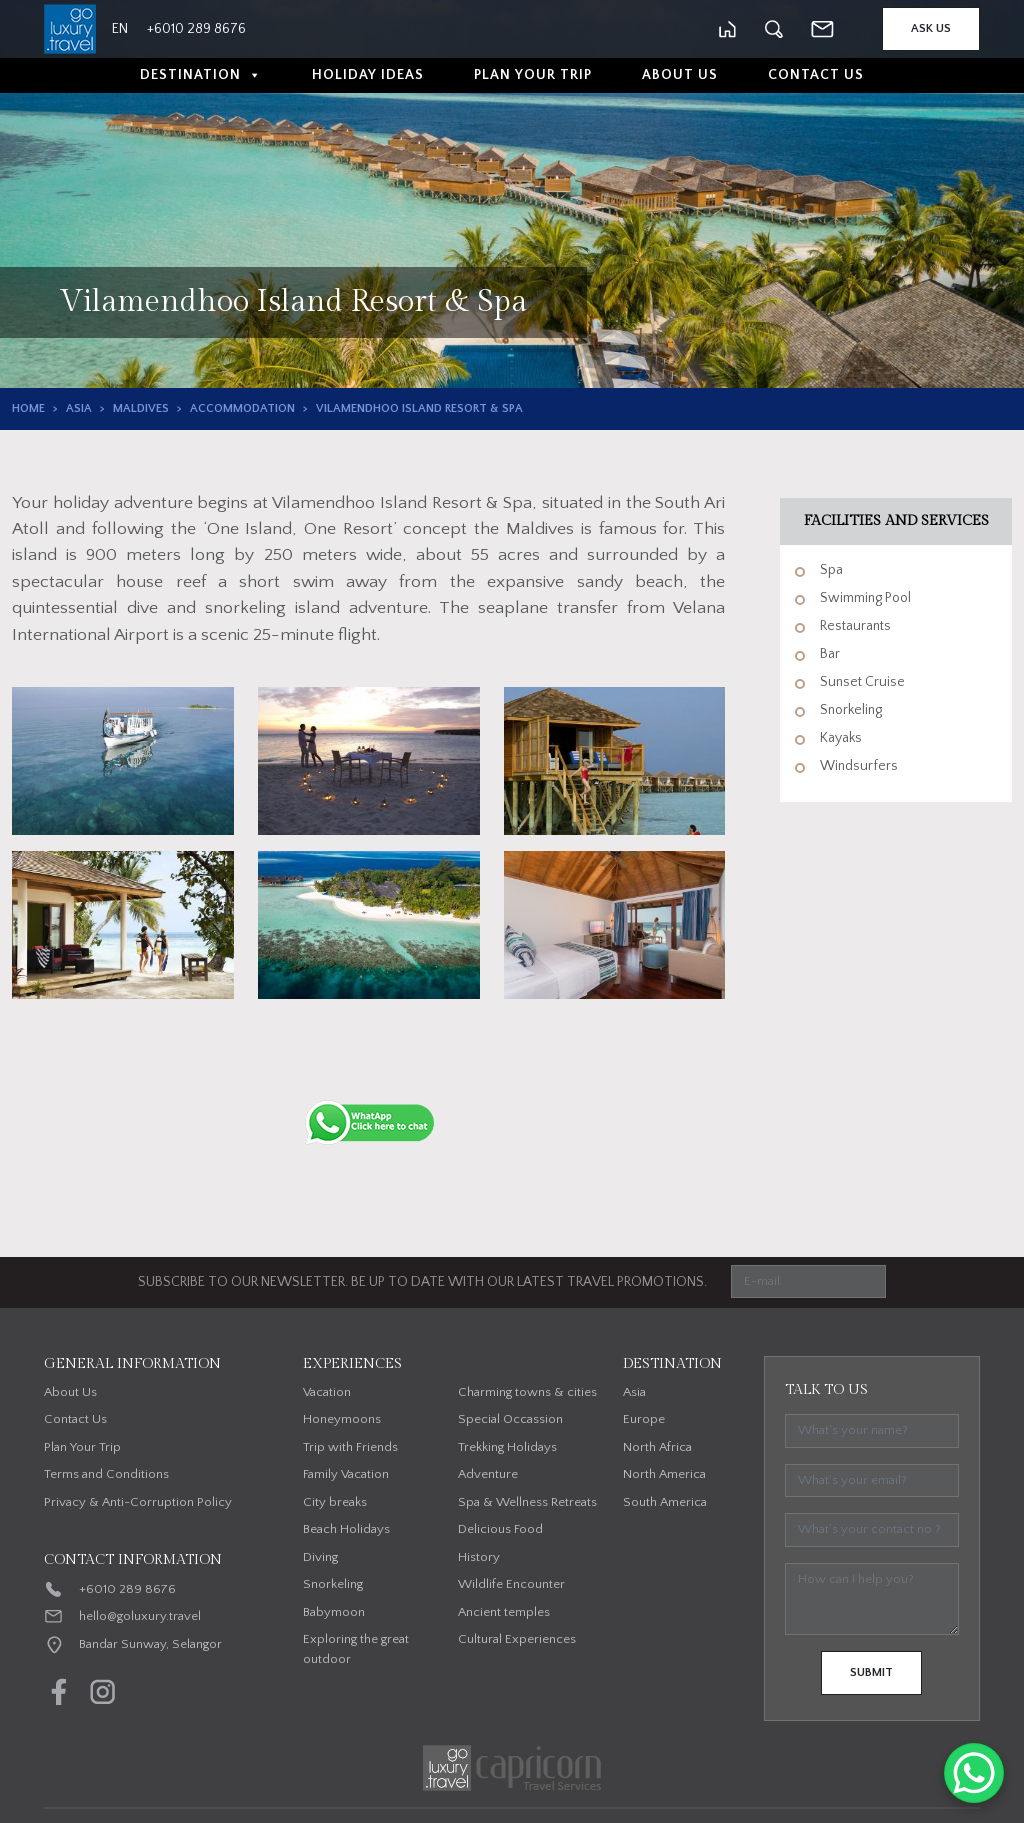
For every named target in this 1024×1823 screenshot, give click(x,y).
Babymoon (334, 1612)
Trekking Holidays (507, 1447)
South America (665, 1502)
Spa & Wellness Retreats (527, 1502)
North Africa (657, 1447)
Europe (644, 1419)
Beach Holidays (346, 1529)
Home (28, 408)
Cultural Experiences (517, 1639)
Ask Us (931, 28)
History (479, 1557)
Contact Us (816, 75)
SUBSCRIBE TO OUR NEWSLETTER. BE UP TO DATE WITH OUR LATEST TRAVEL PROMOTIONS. (422, 1282)
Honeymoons (342, 1419)
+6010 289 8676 (127, 1589)
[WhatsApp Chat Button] (974, 1773)
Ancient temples (504, 1612)
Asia (79, 408)
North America (664, 1474)
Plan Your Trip (533, 75)
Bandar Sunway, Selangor (150, 1644)
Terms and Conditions (106, 1474)
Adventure (488, 1474)
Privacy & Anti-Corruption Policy (138, 1502)
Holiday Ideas (368, 75)
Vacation (327, 1392)
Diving (320, 1557)
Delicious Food (500, 1529)
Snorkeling (333, 1584)
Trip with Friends (350, 1447)
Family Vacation (346, 1474)
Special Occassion (510, 1419)
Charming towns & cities (527, 1392)
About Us (680, 75)
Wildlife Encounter (511, 1584)
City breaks (335, 1502)
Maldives (141, 408)
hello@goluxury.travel (140, 1616)
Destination (201, 75)
